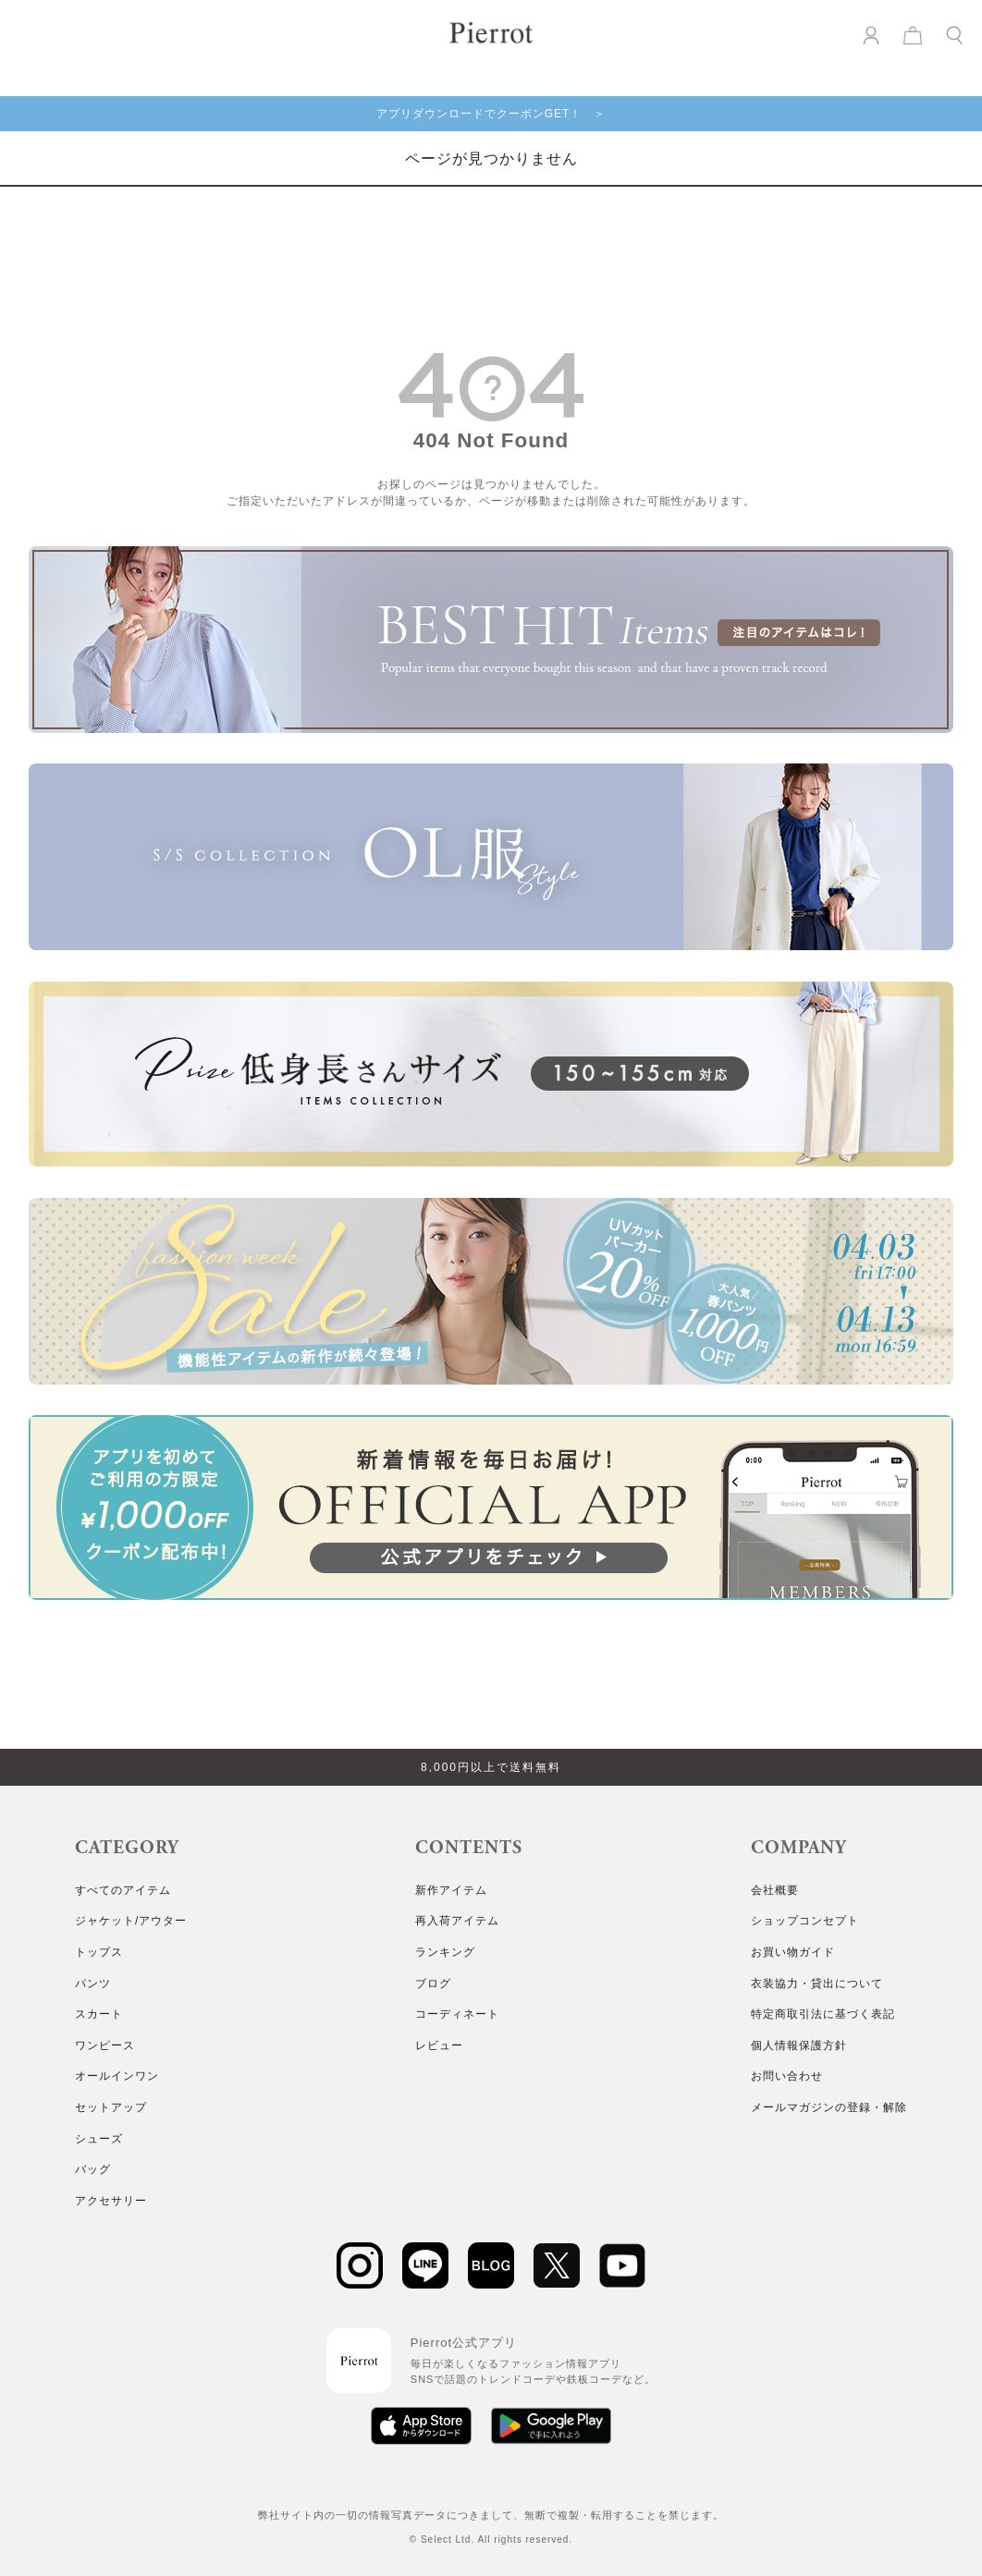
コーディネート (457, 2014)
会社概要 (775, 1890)
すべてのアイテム (123, 1890)
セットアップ (111, 2107)
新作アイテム (451, 1890)
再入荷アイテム (457, 1920)
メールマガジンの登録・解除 (829, 2107)
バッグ (93, 2169)
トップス (99, 1952)
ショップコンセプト (805, 1920)
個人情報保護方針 (799, 2045)
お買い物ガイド (793, 1952)
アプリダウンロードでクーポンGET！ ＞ (491, 113)
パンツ (93, 1983)
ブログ (433, 1983)
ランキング (445, 1952)
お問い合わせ (787, 2075)
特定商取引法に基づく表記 (823, 2014)
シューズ (99, 2138)
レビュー (439, 2045)
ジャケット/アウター (131, 1920)
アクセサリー (111, 2200)
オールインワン (117, 2075)
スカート (99, 2014)
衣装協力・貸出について (817, 1983)
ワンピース (105, 2045)
